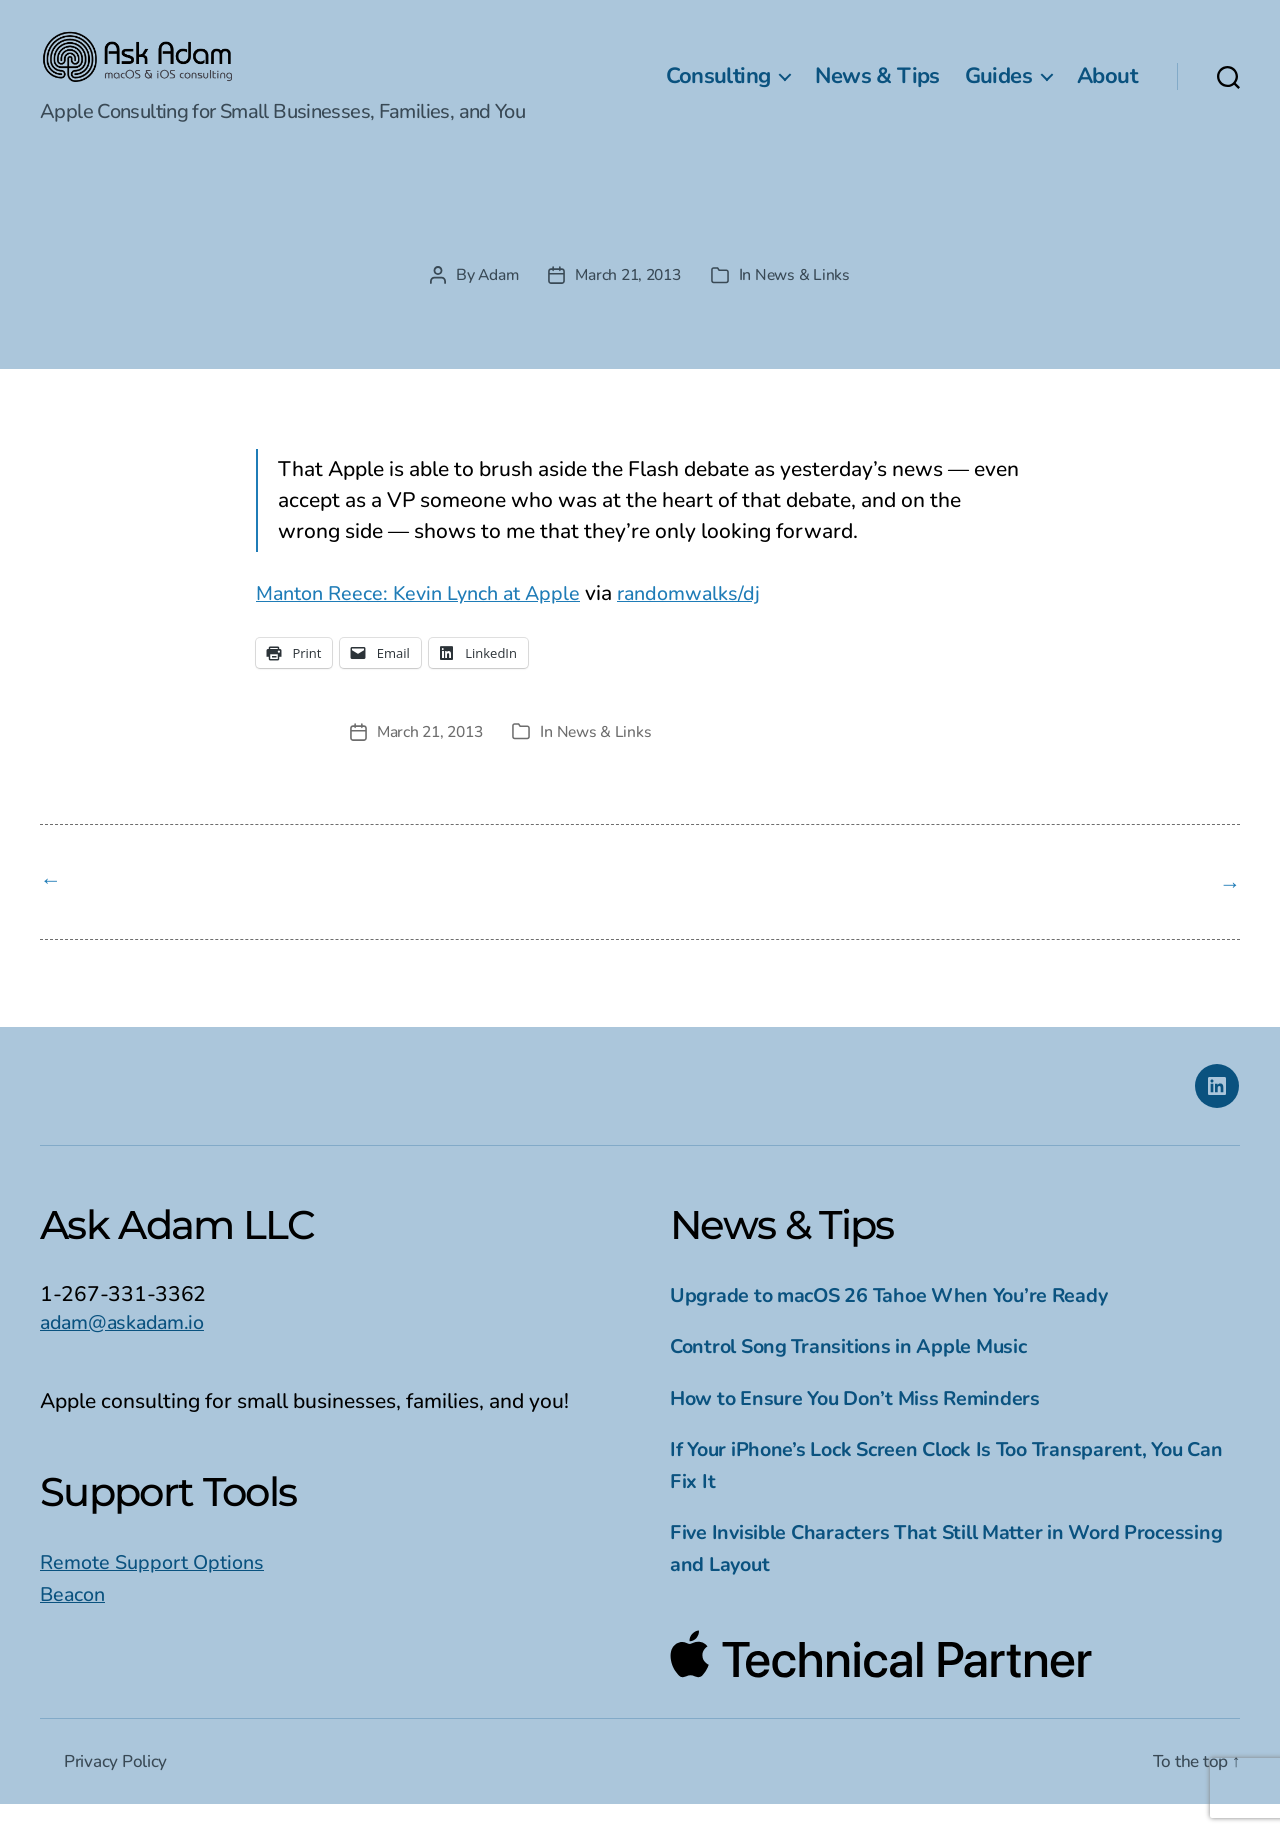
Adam (493, 305)
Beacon (75, 1621)
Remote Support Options (158, 1590)
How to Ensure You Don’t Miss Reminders (865, 1425)
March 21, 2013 (628, 305)
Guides (998, 91)
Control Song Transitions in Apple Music (858, 1374)
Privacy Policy (117, 1789)
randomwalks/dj (711, 623)
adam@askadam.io (127, 1349)
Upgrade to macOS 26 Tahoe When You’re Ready (902, 1322)
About (1107, 91)
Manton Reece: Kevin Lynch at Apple (427, 623)
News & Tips (877, 91)
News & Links (807, 305)
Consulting (718, 91)
